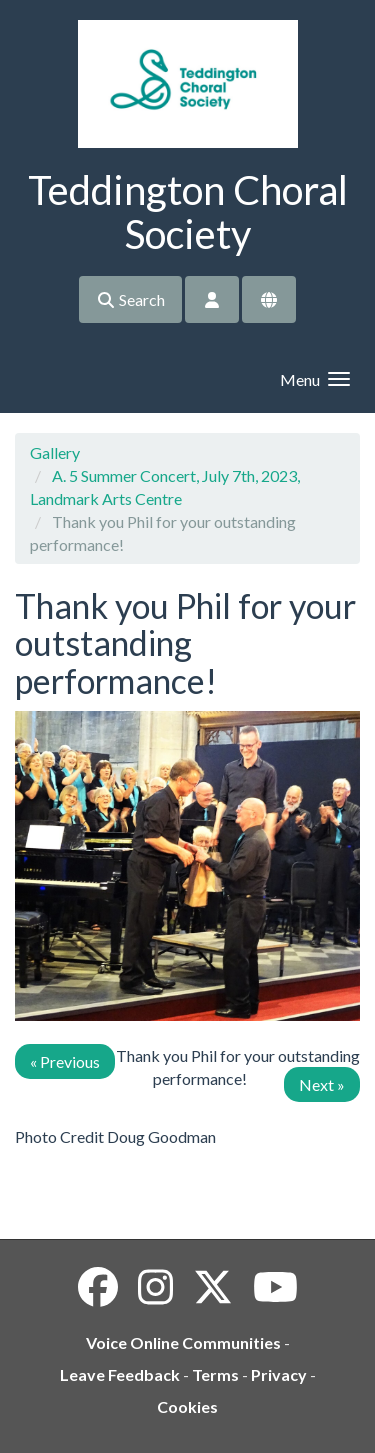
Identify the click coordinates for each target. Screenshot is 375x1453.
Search (130, 299)
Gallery (55, 452)
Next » (322, 1084)
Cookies (187, 1406)
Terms (215, 1374)
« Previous (65, 1061)
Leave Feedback (120, 1374)
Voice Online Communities (183, 1342)
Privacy (279, 1374)
